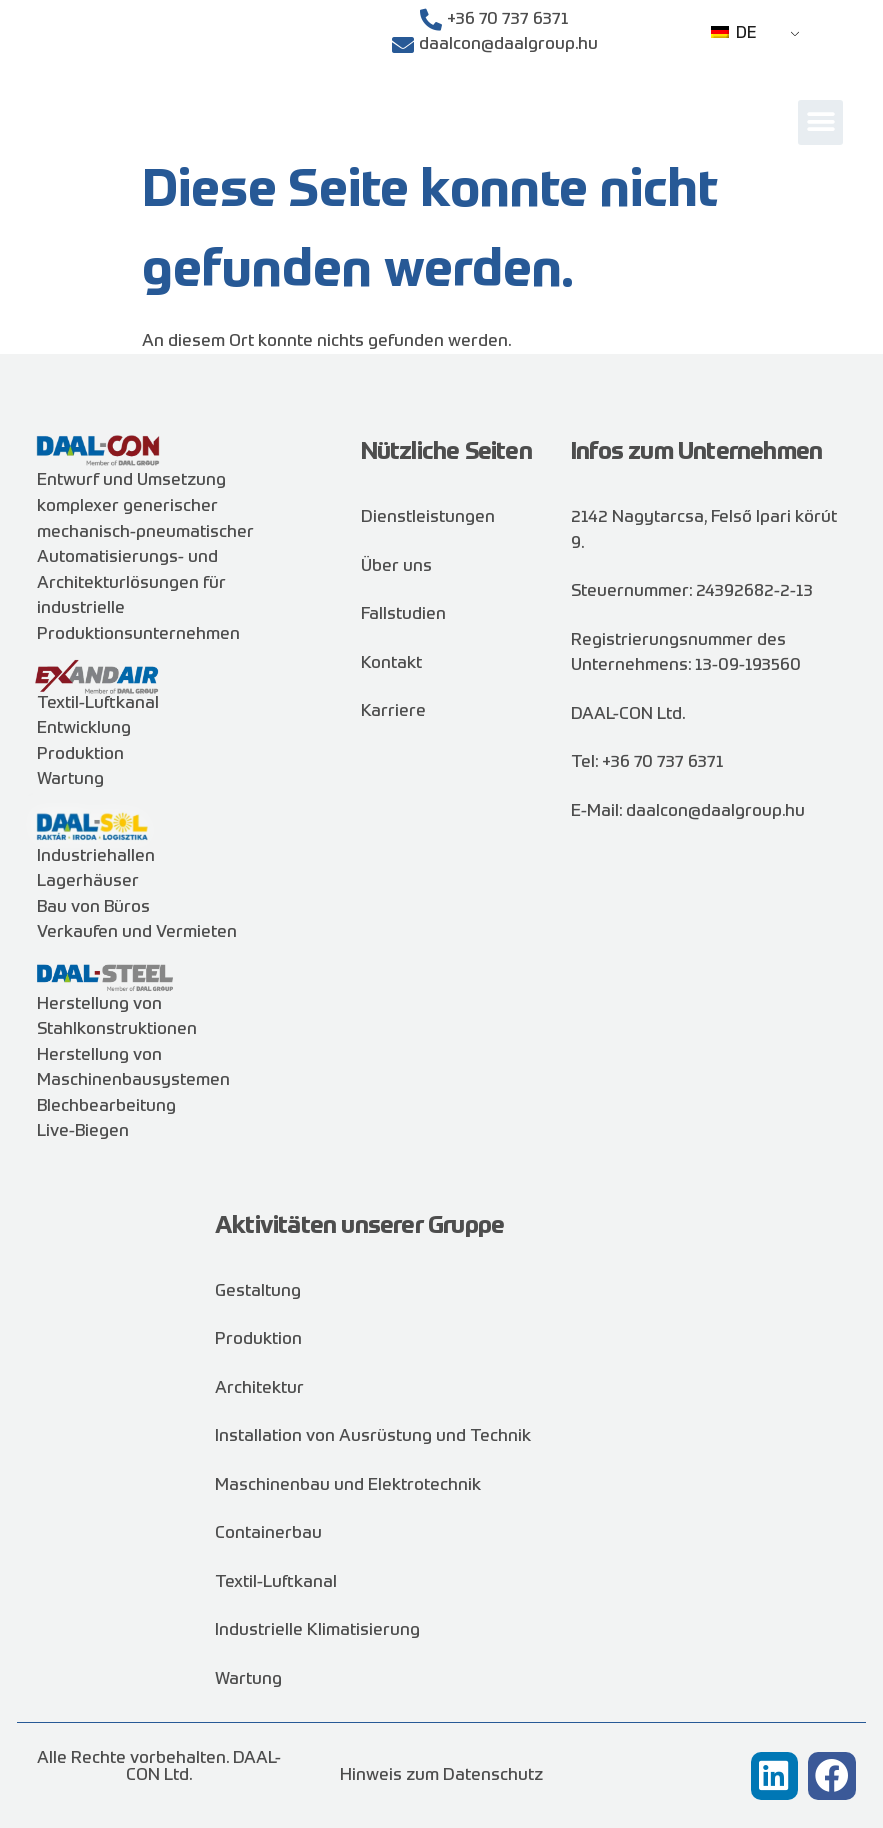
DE (734, 34)
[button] (820, 122)
